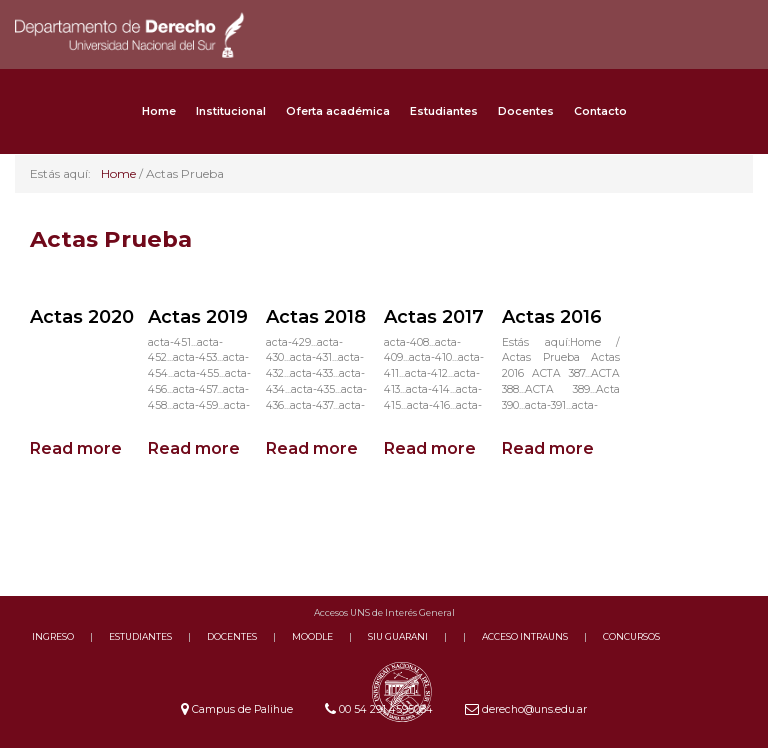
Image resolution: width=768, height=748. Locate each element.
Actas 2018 (316, 317)
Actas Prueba (111, 239)
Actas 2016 (552, 317)
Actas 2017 (434, 317)
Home (159, 111)
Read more (76, 448)
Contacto (600, 111)
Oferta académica (338, 111)
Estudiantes (444, 111)
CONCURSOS (631, 636)
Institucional (231, 111)
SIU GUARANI (398, 636)
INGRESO (53, 636)
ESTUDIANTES (140, 636)
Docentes (526, 111)
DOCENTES (232, 636)
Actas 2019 (198, 317)
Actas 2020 (82, 317)
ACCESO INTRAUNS (525, 636)
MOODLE (312, 636)
